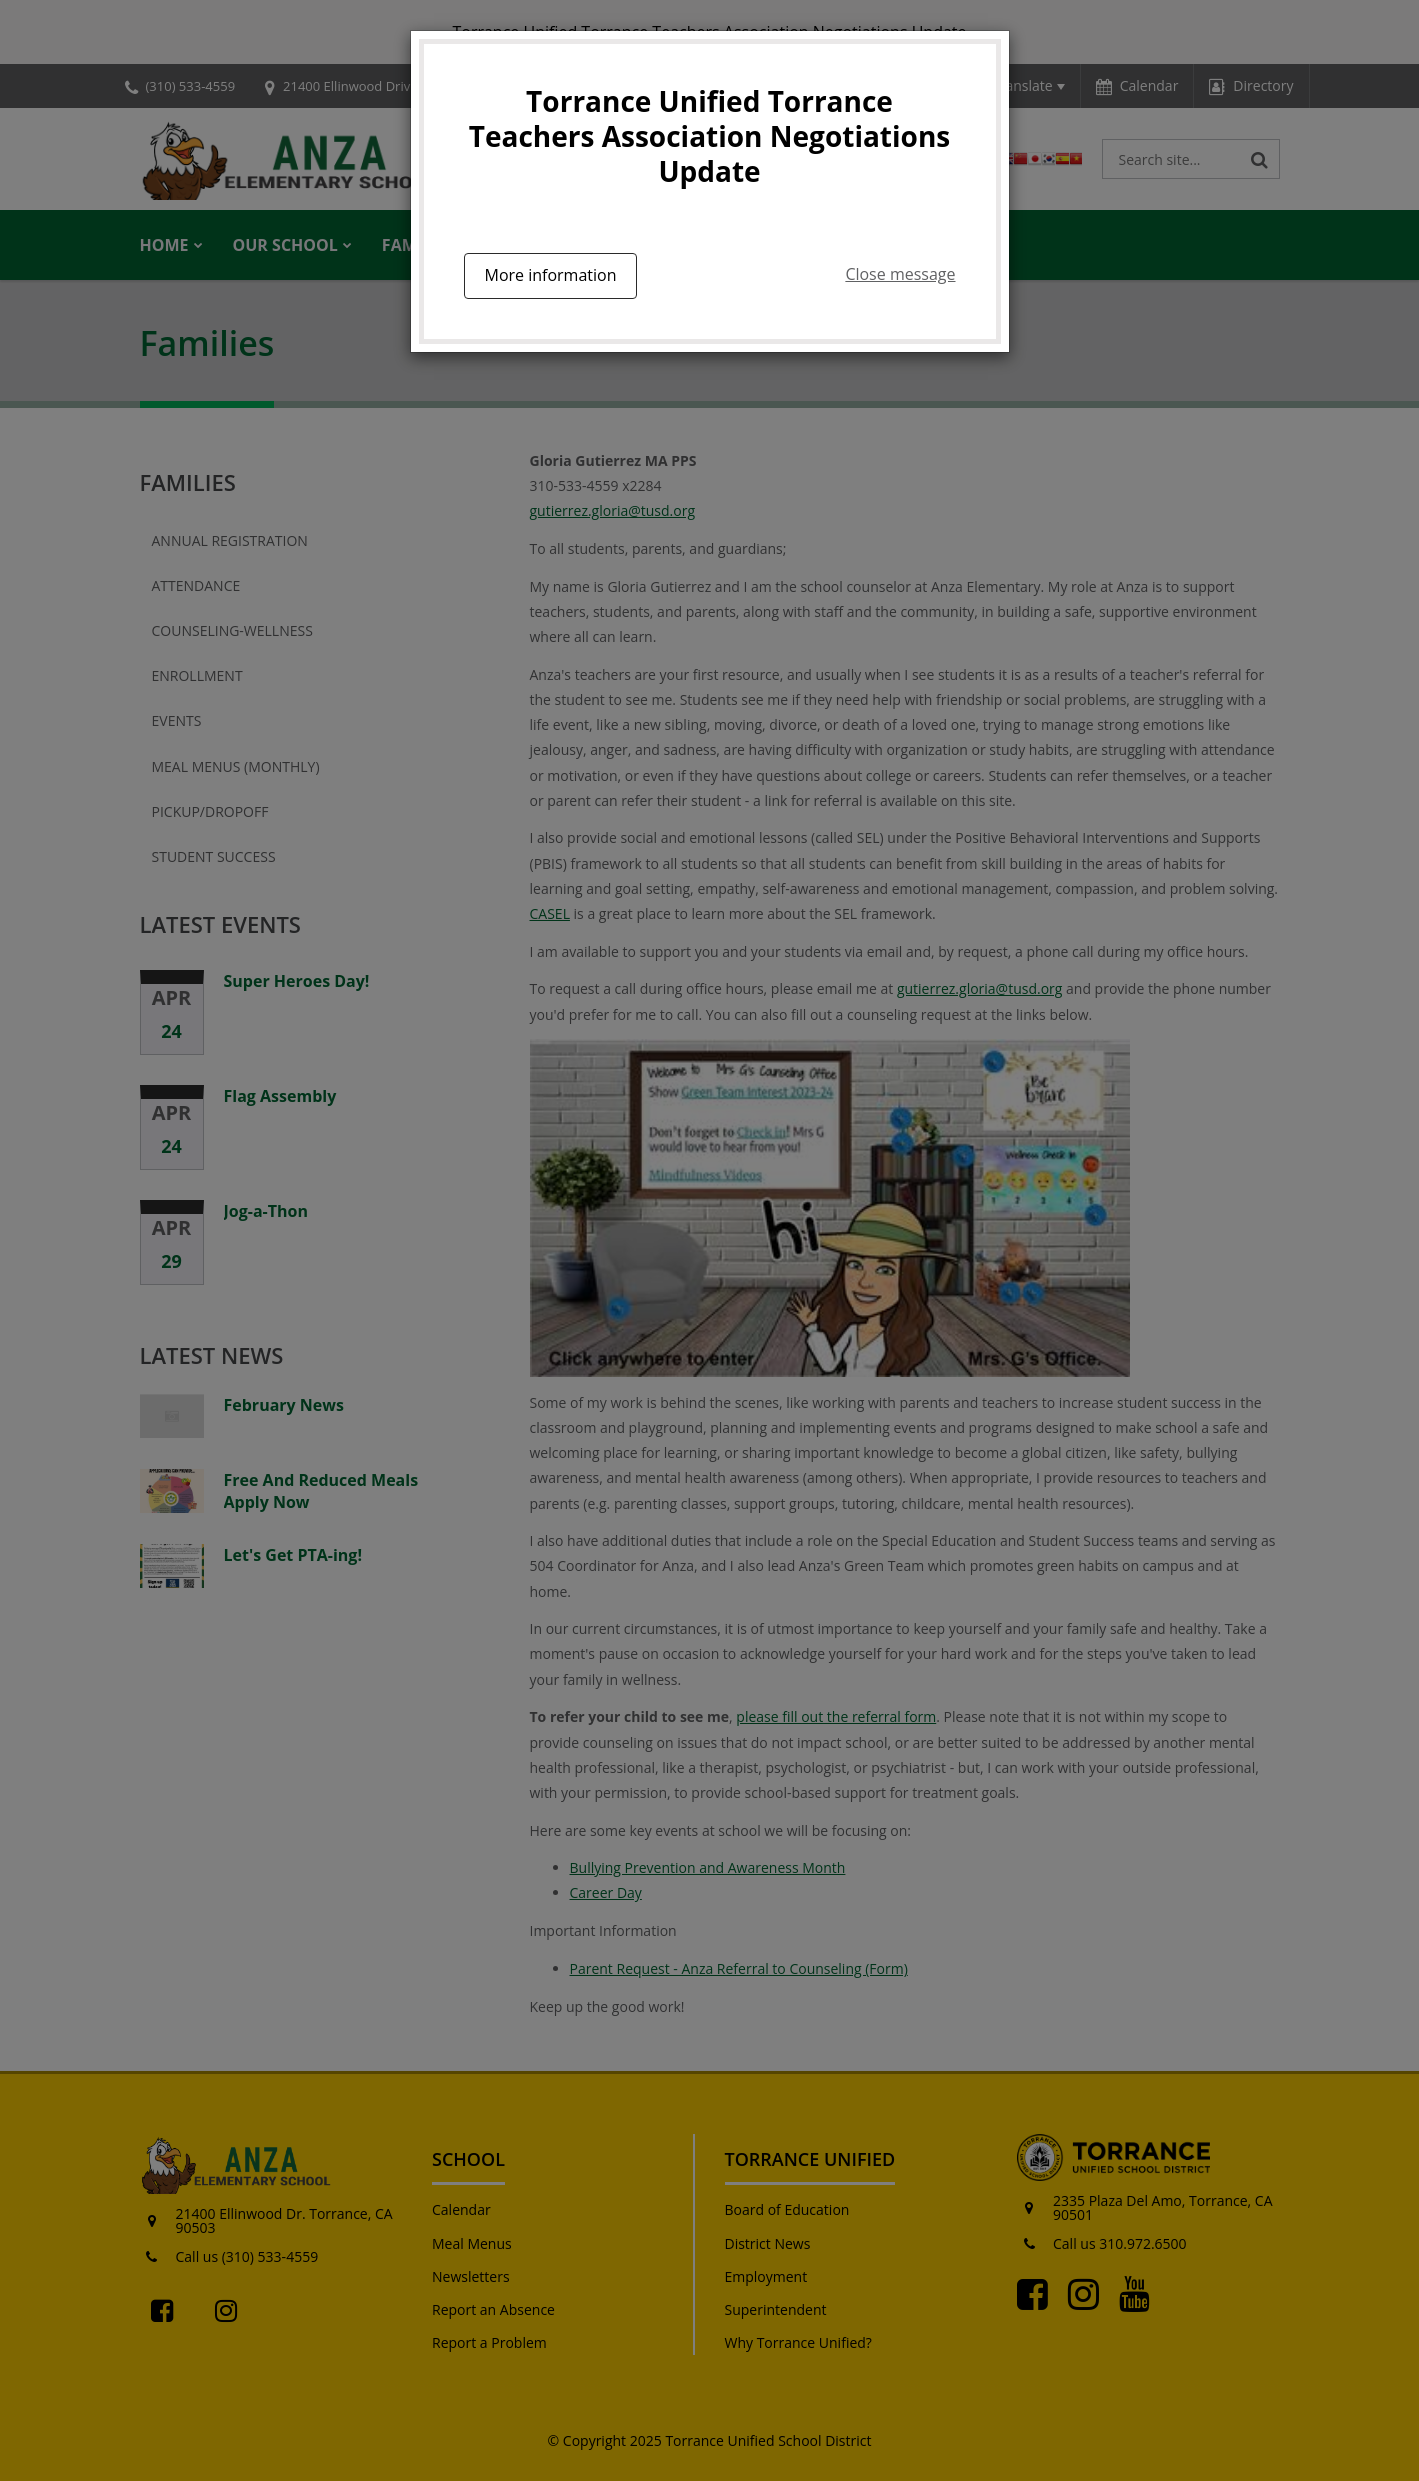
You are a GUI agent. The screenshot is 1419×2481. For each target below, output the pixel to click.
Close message (900, 274)
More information (551, 275)
